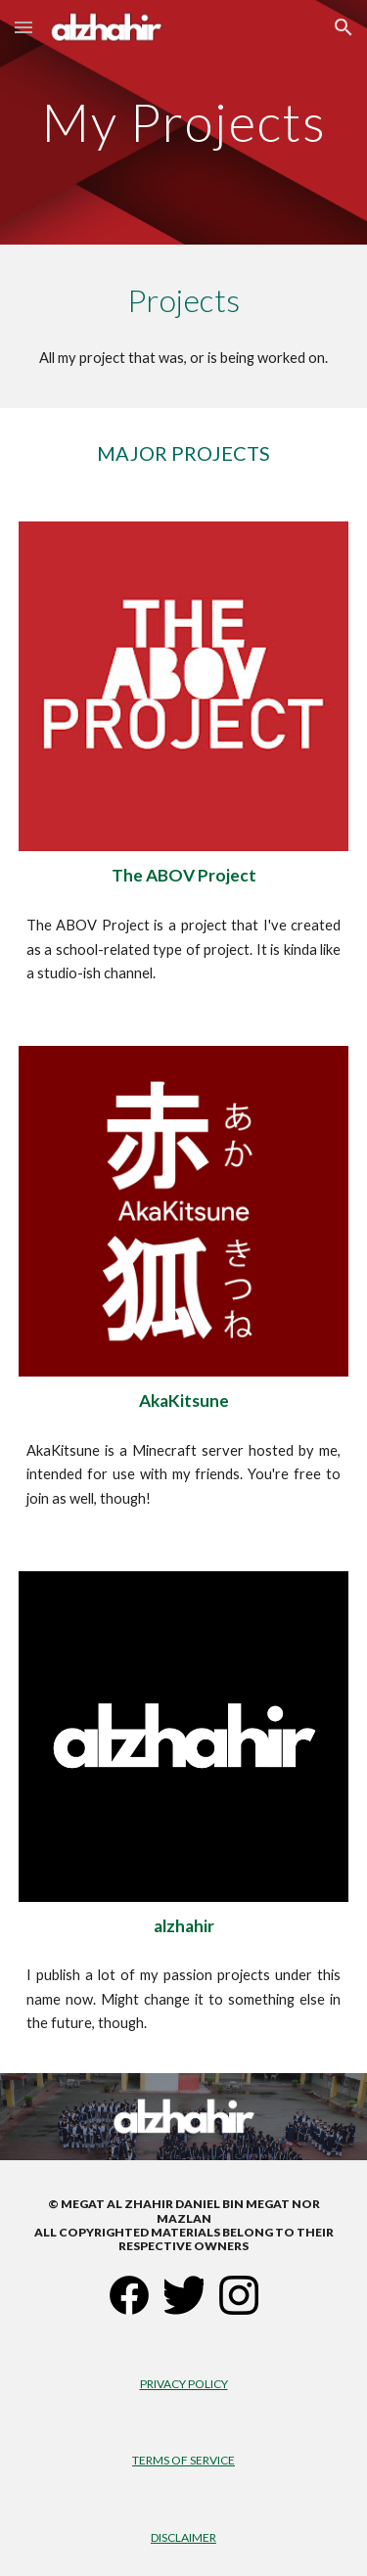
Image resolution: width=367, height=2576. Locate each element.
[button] (23, 27)
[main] (184, 122)
